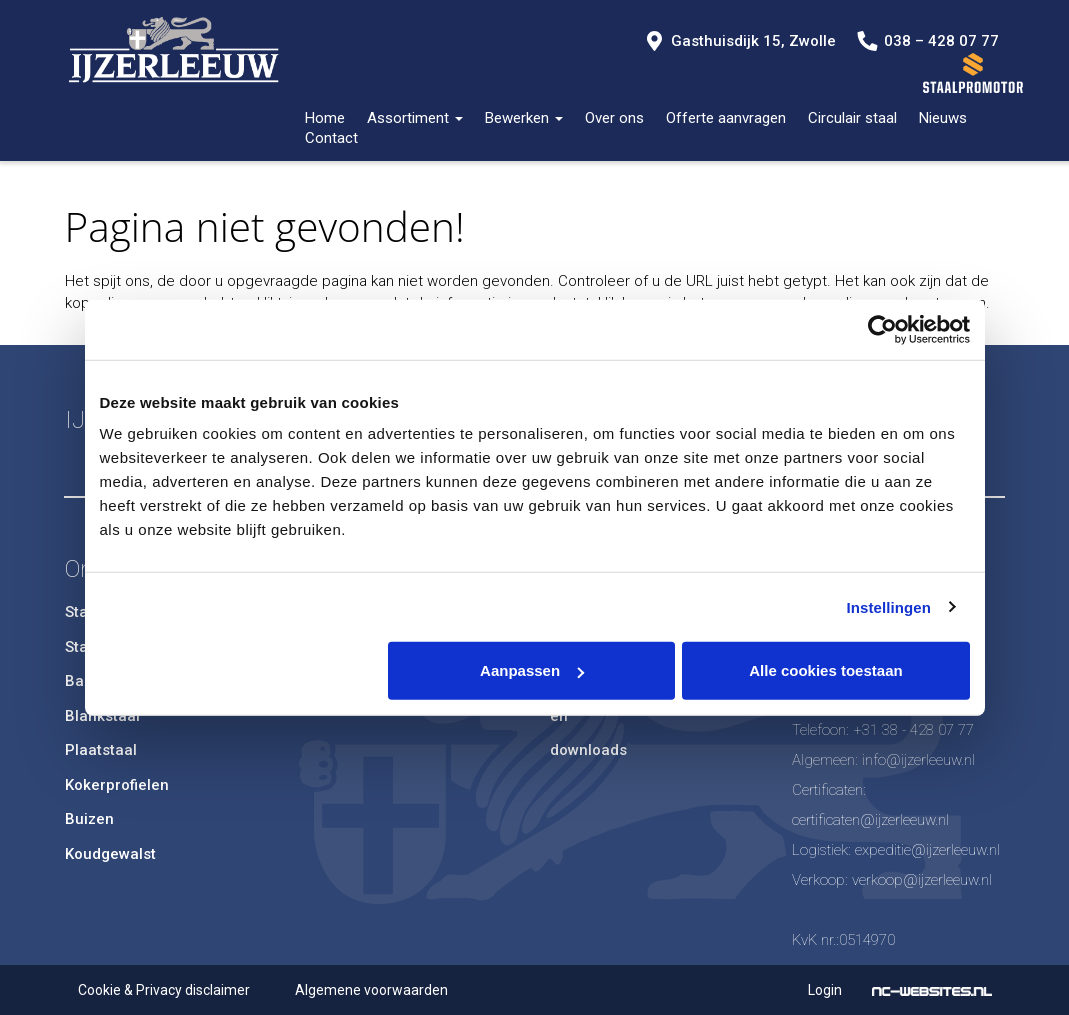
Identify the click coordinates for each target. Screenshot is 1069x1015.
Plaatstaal (101, 750)
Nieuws (943, 118)
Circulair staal (852, 118)
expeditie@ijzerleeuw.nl (927, 850)
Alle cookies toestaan (825, 670)
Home (325, 118)
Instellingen (889, 606)
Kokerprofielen (117, 785)
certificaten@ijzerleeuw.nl (870, 820)
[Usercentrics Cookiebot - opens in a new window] (882, 329)
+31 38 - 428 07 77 (913, 730)
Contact (331, 138)
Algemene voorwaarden (371, 990)
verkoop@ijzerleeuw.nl (922, 880)
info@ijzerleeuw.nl (918, 760)
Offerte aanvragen (726, 118)
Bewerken (524, 118)
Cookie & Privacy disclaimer (164, 990)
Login (825, 990)
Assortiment (415, 118)
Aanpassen (532, 670)
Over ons (614, 118)
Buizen (89, 819)
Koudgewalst (110, 854)
